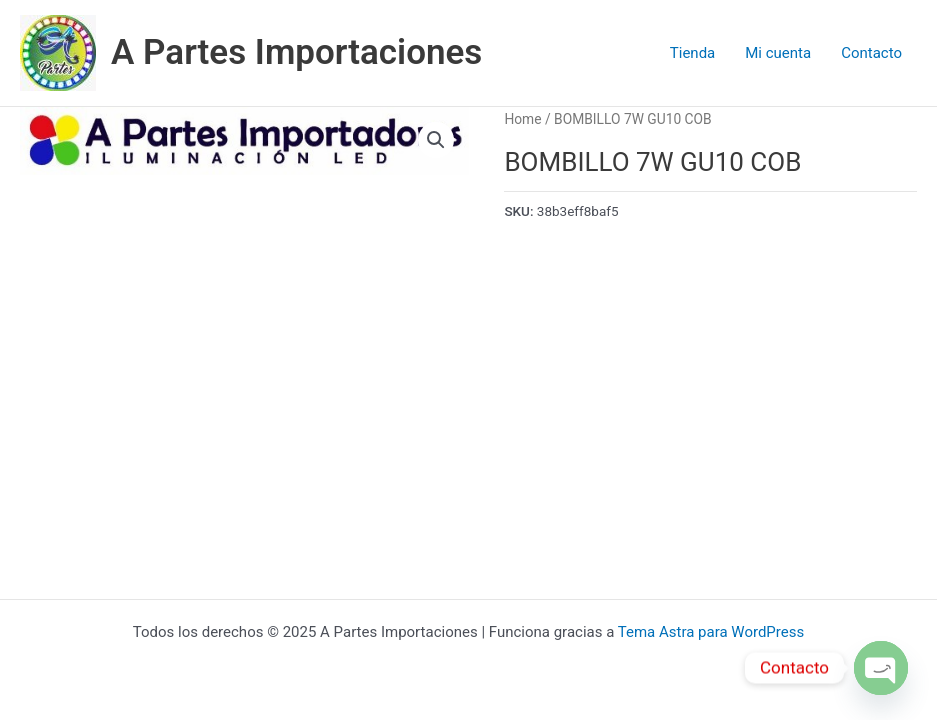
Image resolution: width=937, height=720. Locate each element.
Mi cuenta (778, 53)
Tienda (692, 53)
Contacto (871, 53)
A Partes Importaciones (296, 52)
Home (522, 119)
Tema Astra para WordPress (711, 632)
